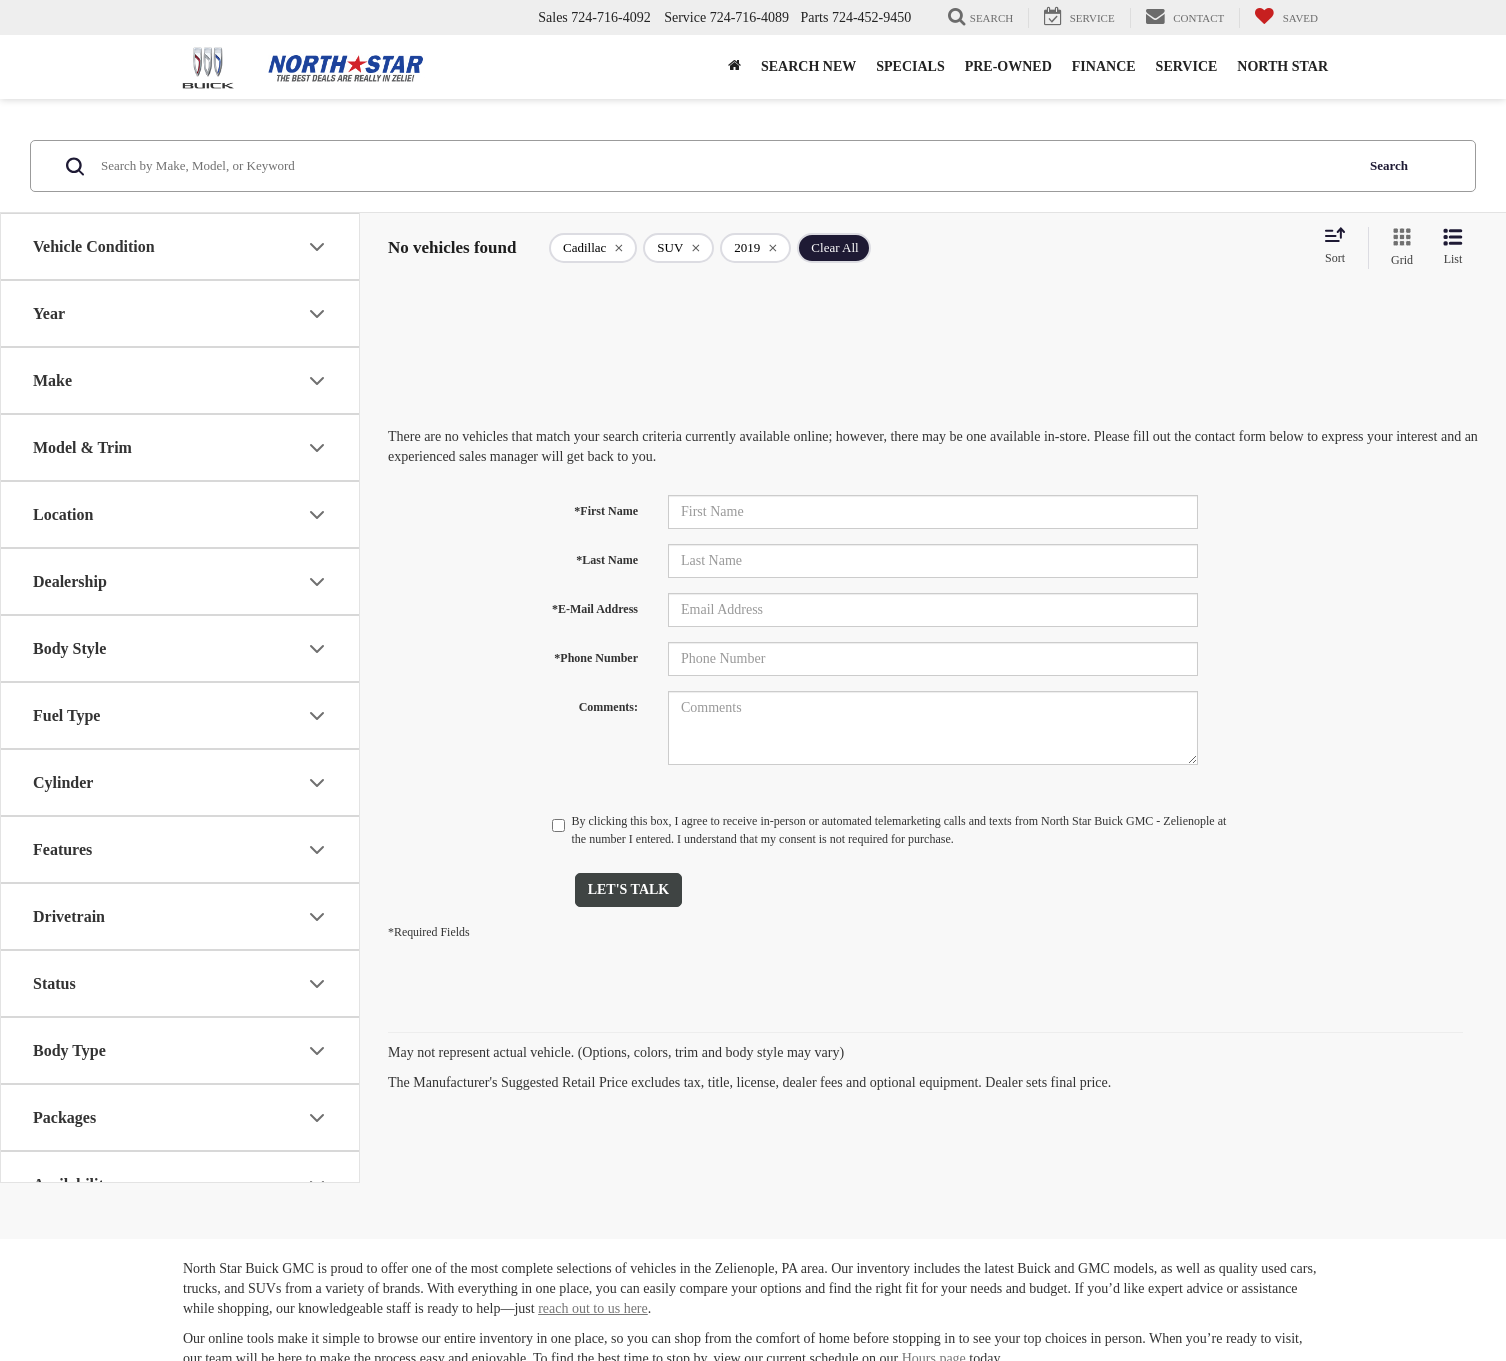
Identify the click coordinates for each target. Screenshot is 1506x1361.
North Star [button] (1282, 66)
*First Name (606, 511)
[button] (734, 67)
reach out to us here (593, 1313)
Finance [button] (1104, 66)
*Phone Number (596, 658)
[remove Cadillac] (593, 248)
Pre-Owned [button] (1008, 66)
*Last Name (607, 560)
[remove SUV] (678, 248)
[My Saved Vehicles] (1286, 18)
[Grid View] (1398, 248)
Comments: (608, 707)
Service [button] (1187, 66)
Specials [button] (910, 66)
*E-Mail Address (595, 609)
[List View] (1453, 248)
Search (1389, 165)
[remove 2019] (755, 248)
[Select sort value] (1341, 247)
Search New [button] (808, 66)
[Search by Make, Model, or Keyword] (724, 166)
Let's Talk (629, 889)
